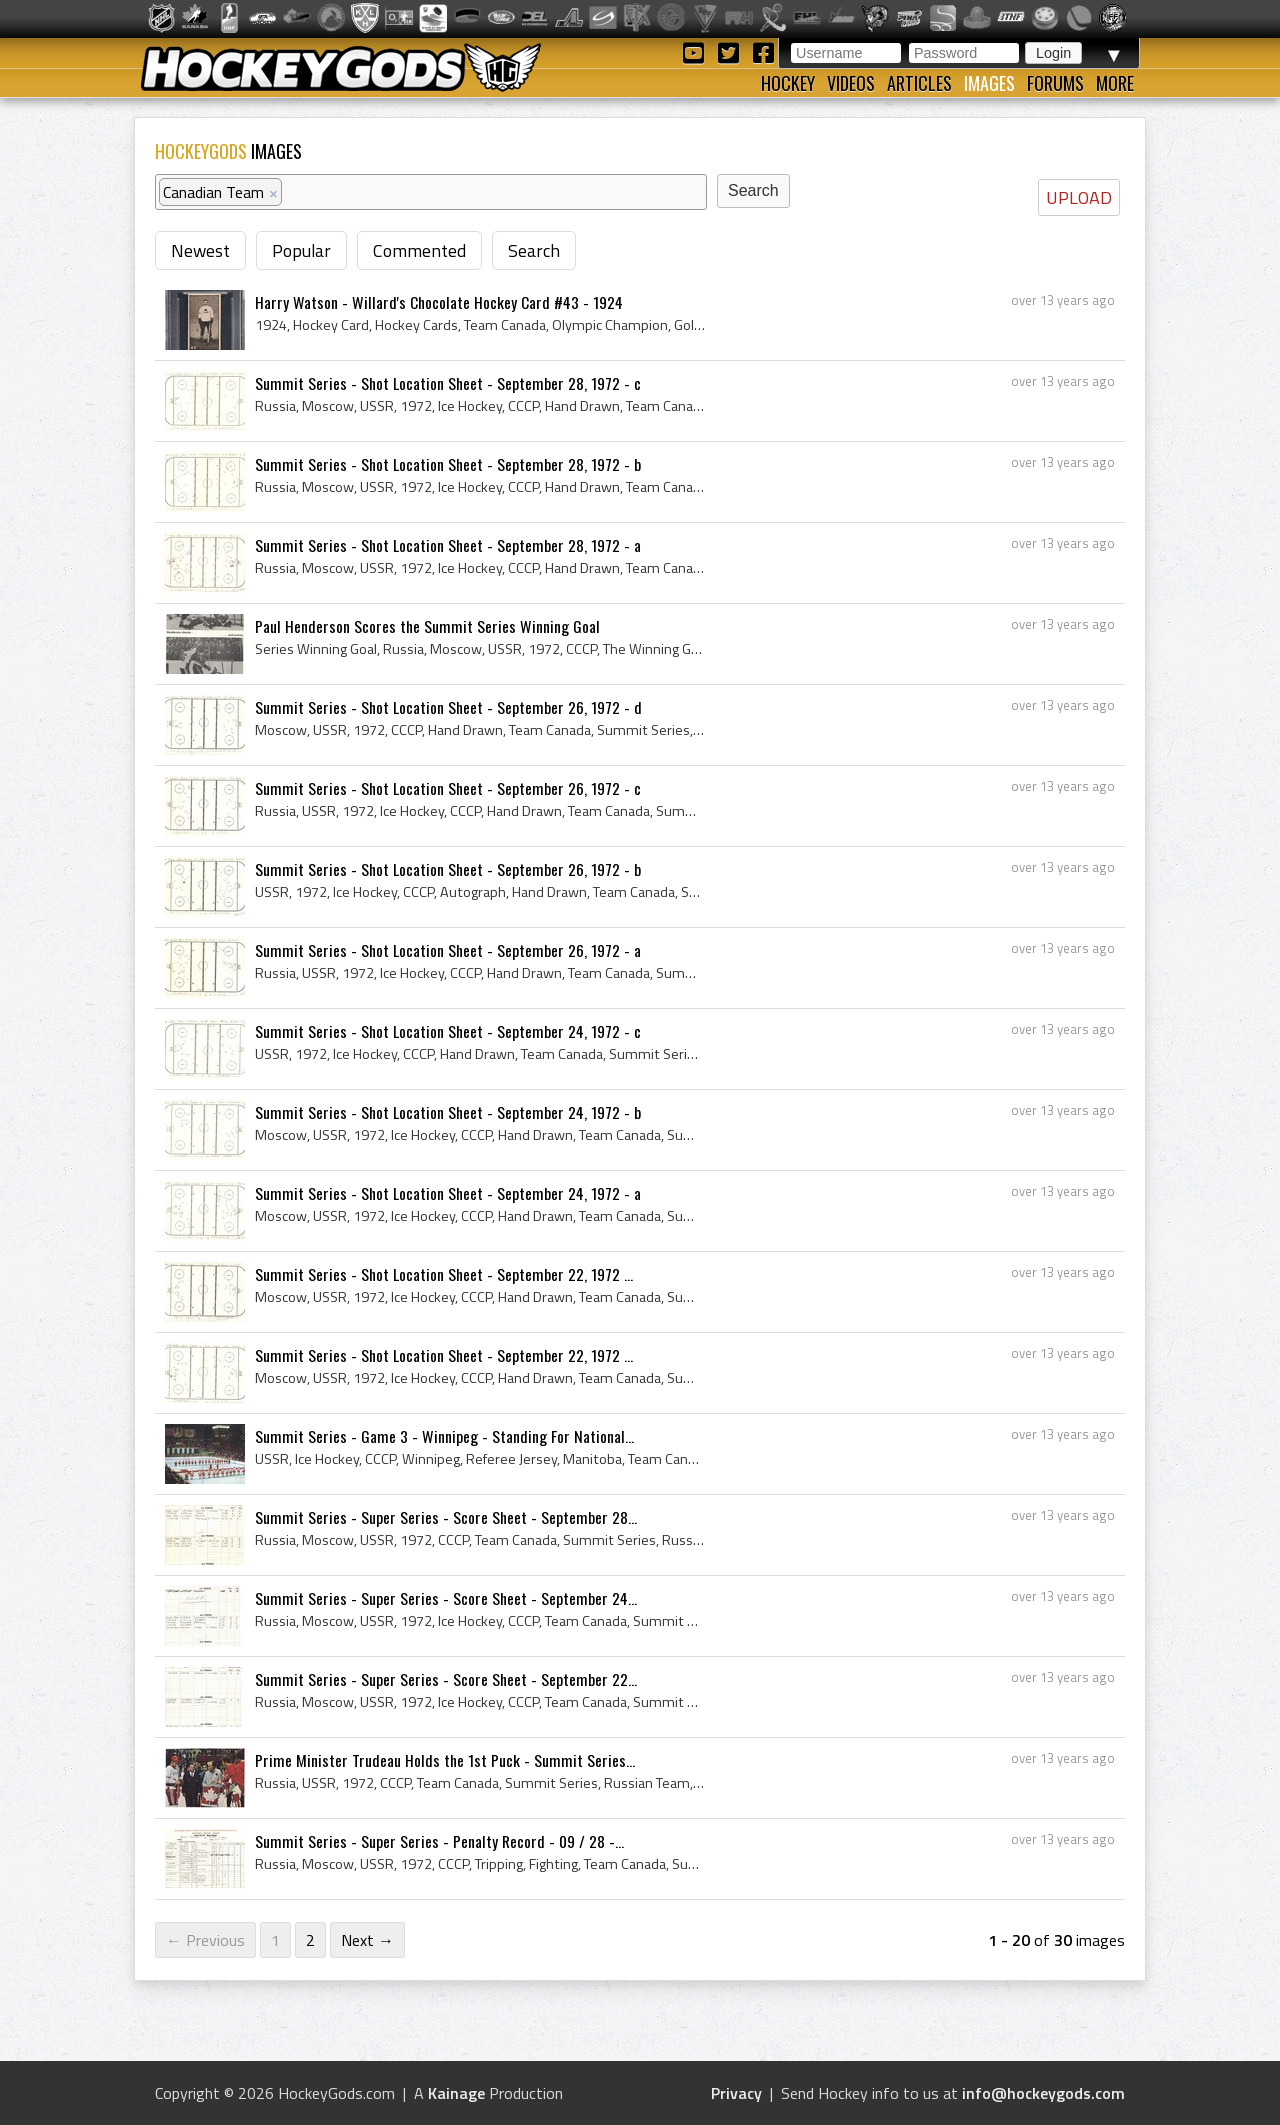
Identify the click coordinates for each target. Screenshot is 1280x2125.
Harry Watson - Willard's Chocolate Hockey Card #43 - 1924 (439, 302)
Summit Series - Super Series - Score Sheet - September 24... (446, 1598)
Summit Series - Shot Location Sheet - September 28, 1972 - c (448, 383)
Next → (367, 1940)
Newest (200, 250)
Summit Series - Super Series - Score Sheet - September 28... (446, 1517)
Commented (419, 250)
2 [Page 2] (310, 1940)
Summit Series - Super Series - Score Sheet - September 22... (446, 1679)
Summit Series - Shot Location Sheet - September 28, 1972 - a (448, 545)
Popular (301, 250)
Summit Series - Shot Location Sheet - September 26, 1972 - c (448, 788)
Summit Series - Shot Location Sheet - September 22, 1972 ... (444, 1274)
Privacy (736, 2093)
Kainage (456, 2093)
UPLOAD (1079, 197)
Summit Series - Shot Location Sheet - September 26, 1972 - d (448, 707)
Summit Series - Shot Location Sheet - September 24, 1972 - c (448, 1031)
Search (534, 250)
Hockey (788, 83)
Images (989, 83)
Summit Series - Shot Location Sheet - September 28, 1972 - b (448, 464)
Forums (1055, 83)
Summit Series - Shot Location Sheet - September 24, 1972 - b (448, 1112)
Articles (919, 83)
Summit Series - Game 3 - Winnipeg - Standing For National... (444, 1436)
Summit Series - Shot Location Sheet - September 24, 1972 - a (448, 1193)
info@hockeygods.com (1043, 2093)
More (1115, 83)
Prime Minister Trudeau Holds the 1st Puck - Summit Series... (445, 1760)
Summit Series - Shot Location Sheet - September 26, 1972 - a (448, 950)
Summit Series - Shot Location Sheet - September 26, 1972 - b (448, 869)
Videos (851, 83)
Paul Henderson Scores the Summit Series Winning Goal (427, 626)
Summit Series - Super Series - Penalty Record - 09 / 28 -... (439, 1841)
